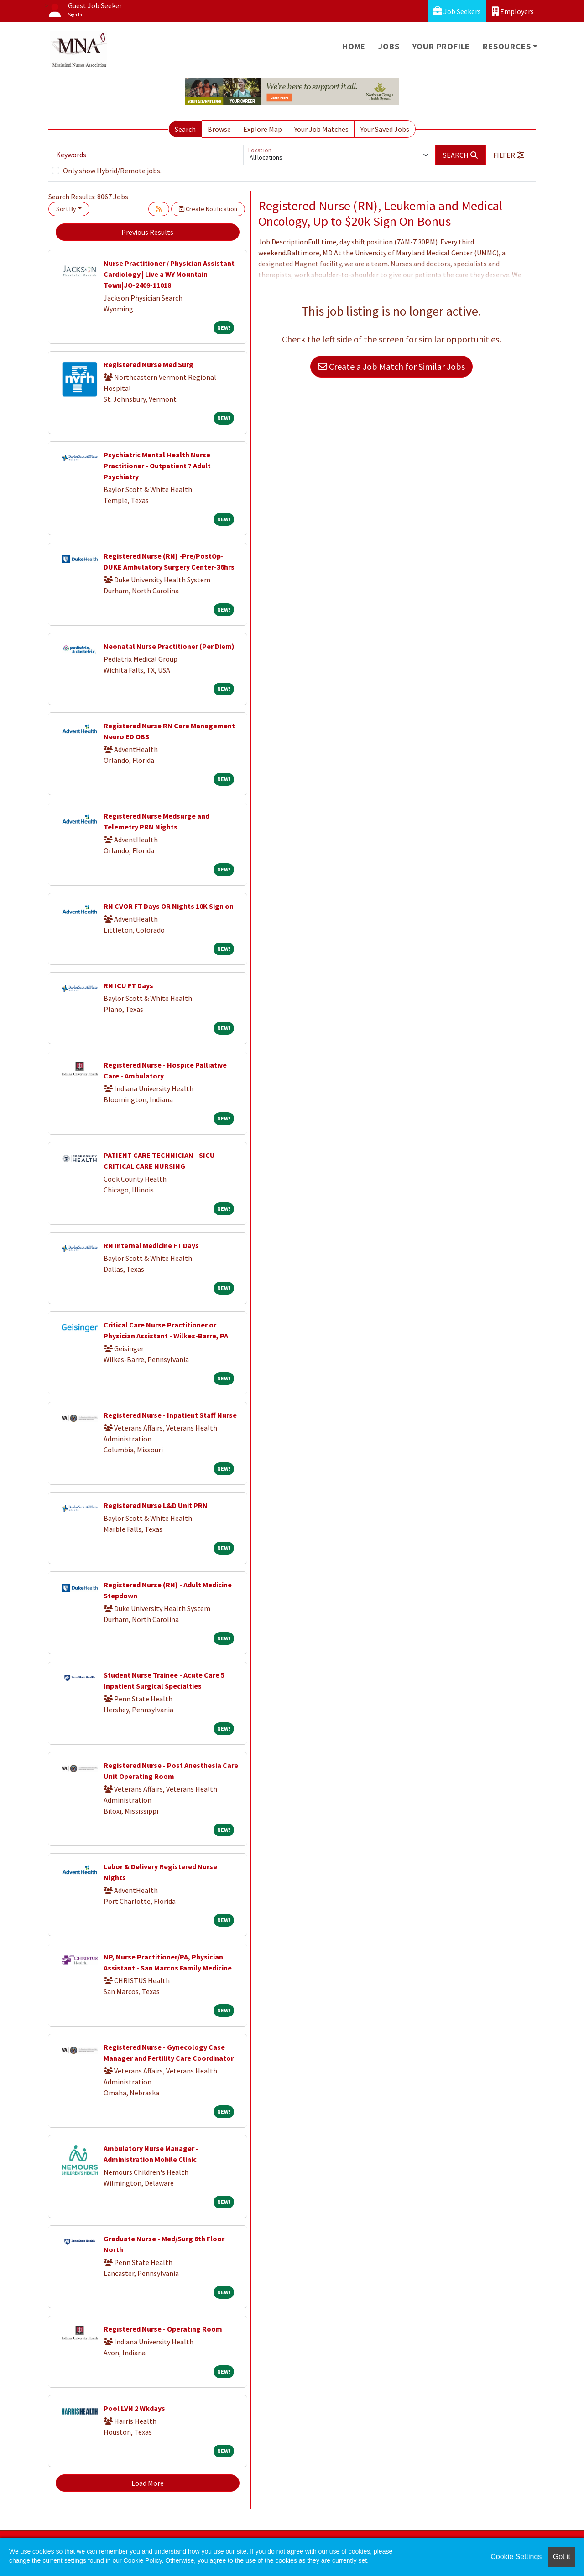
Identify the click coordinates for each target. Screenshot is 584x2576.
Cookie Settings (516, 2556)
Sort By (66, 209)
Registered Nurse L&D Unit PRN (156, 1505)
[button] (508, 155)
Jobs (388, 46)
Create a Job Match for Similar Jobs (391, 366)
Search (185, 129)
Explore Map (262, 129)
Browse (219, 129)
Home (353, 46)
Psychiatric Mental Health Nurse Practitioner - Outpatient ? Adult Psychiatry (157, 465)
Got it (561, 2556)
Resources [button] (507, 46)
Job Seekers (457, 11)
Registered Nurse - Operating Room (163, 2328)
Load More (147, 2483)
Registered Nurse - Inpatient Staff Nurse (170, 1415)
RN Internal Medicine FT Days (151, 1245)
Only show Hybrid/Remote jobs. (112, 170)
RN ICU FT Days (128, 985)
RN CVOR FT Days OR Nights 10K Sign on (169, 906)
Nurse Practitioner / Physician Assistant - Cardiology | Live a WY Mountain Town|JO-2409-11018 (171, 274)
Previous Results (147, 232)
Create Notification (208, 209)
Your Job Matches (321, 129)
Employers (513, 11)
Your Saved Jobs (384, 129)
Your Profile (441, 46)
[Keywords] (148, 155)
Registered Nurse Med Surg (148, 364)
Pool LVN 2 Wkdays (134, 2408)
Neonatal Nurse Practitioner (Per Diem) (169, 646)
